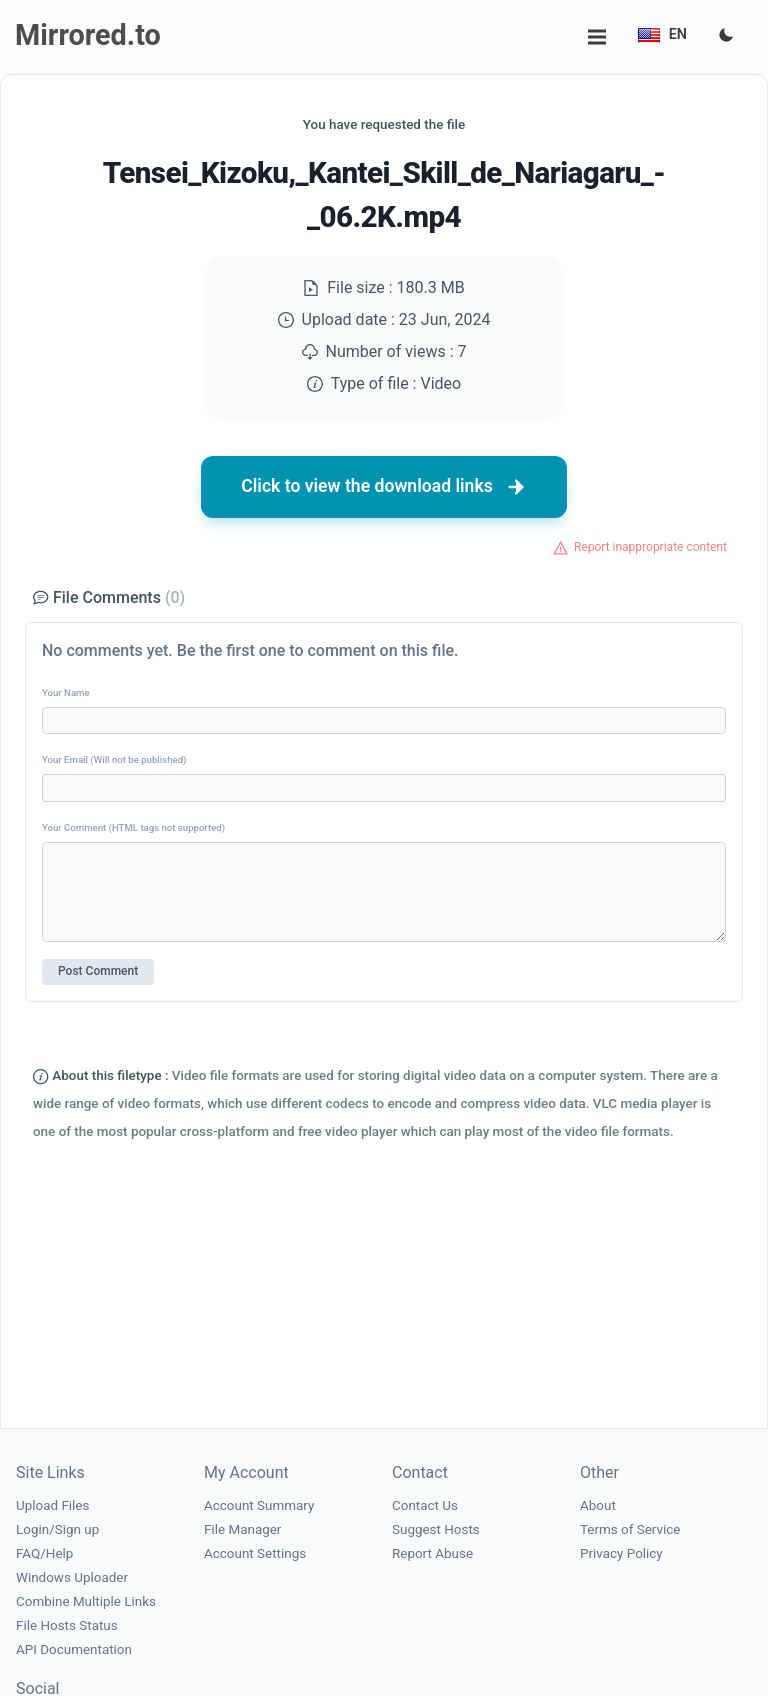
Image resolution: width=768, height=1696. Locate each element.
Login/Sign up (57, 1529)
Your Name (66, 692)
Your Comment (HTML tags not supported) (133, 827)
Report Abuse (432, 1553)
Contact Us (425, 1505)
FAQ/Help (44, 1553)
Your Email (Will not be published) (114, 759)
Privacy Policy (621, 1553)
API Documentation (74, 1649)
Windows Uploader (72, 1577)
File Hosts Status (67, 1625)
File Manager (242, 1529)
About (598, 1505)
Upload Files (52, 1505)
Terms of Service (630, 1529)
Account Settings (255, 1553)
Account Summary (259, 1505)
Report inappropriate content (650, 547)
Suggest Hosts (436, 1529)
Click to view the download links (384, 487)
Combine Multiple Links (86, 1601)
